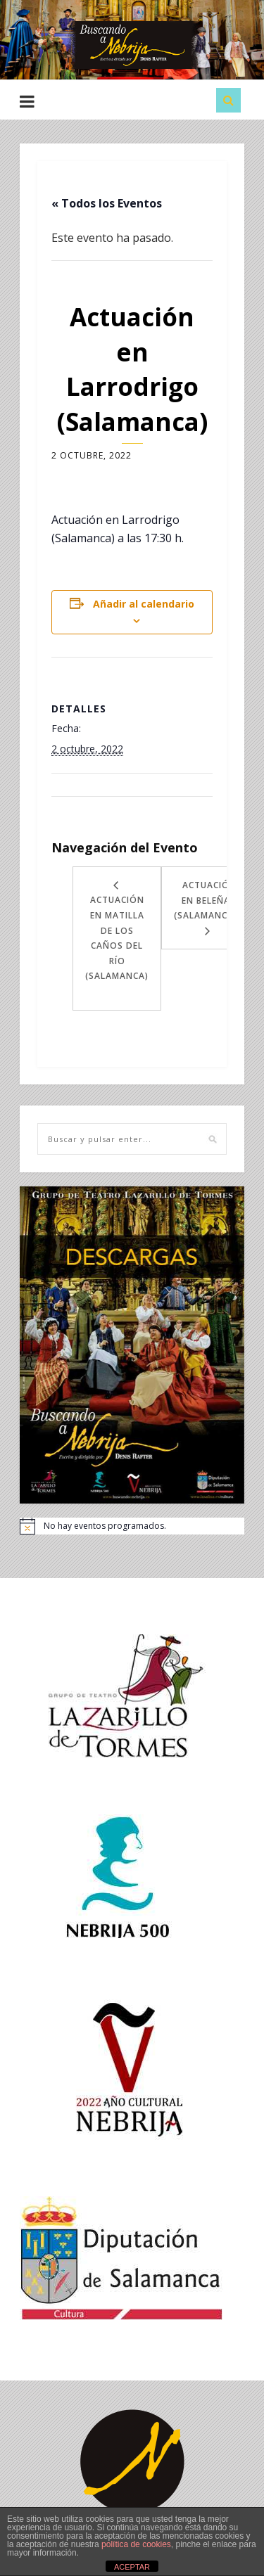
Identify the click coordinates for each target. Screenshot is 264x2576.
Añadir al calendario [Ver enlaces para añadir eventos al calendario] (143, 603)
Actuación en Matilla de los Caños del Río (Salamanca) (117, 938)
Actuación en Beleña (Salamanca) (205, 900)
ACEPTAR (132, 2567)
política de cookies (136, 2544)
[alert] (132, 1526)
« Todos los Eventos (106, 203)
